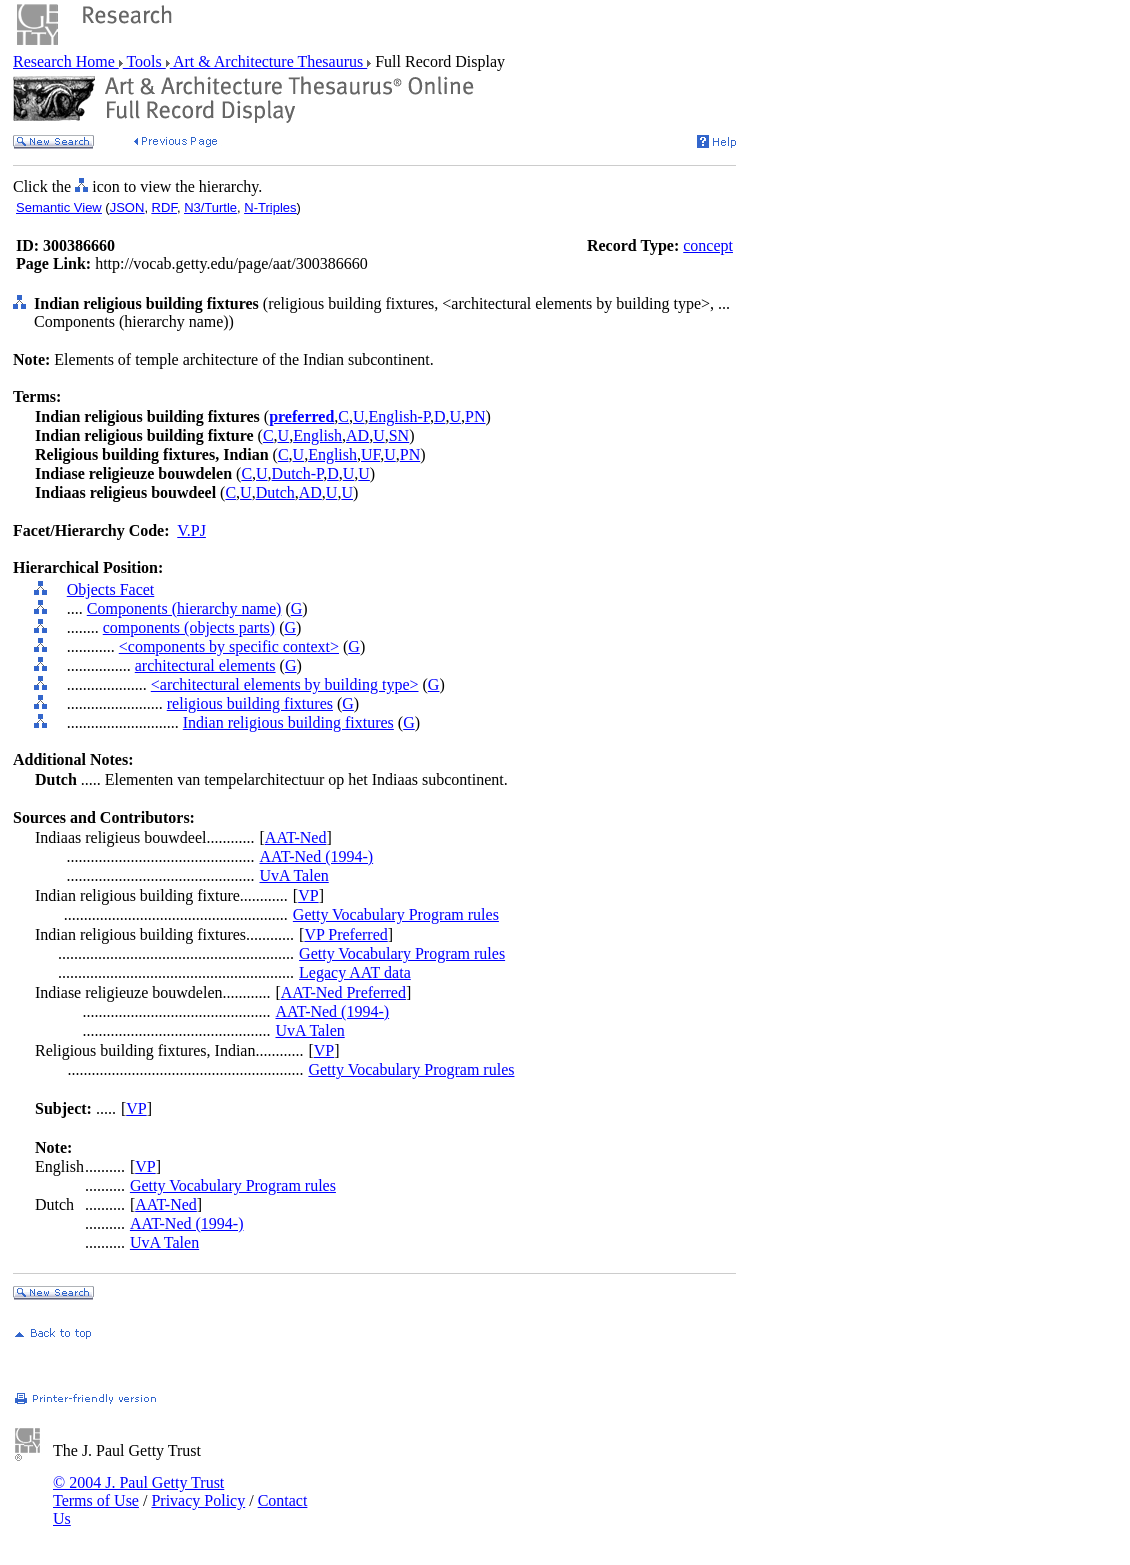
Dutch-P (298, 473)
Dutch (275, 492)
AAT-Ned (296, 837)
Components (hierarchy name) (184, 608)
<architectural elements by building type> (285, 684)
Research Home (66, 61)
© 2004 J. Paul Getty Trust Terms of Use (138, 1491)
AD (357, 435)
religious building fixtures (250, 703)
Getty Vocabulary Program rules (396, 914)
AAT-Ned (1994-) (317, 856)
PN (475, 416)
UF (370, 454)
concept (708, 245)
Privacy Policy (198, 1500)
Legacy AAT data (355, 972)
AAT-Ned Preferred (343, 992)
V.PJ (191, 530)
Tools (144, 61)
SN (399, 435)
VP (308, 895)
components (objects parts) (189, 627)
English (317, 435)
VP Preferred (345, 934)
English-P (399, 416)
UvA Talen (294, 875)
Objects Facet (111, 589)
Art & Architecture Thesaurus (268, 61)
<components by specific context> (229, 646)
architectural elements (205, 665)
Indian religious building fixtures (288, 722)
